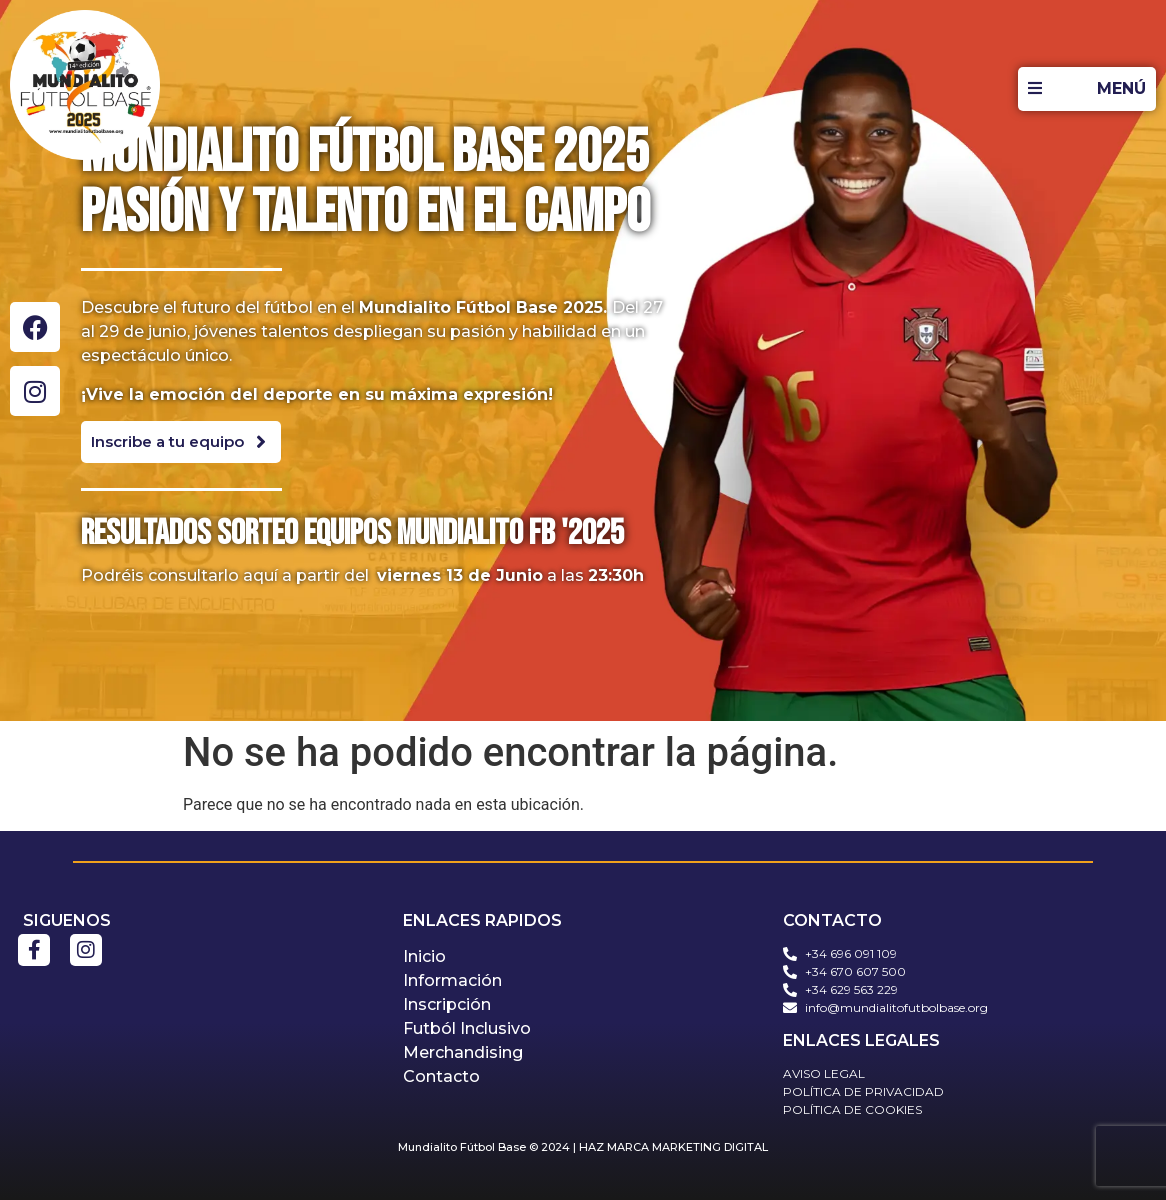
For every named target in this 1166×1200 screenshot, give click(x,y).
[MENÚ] (1087, 89)
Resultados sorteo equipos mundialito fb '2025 (352, 533)
